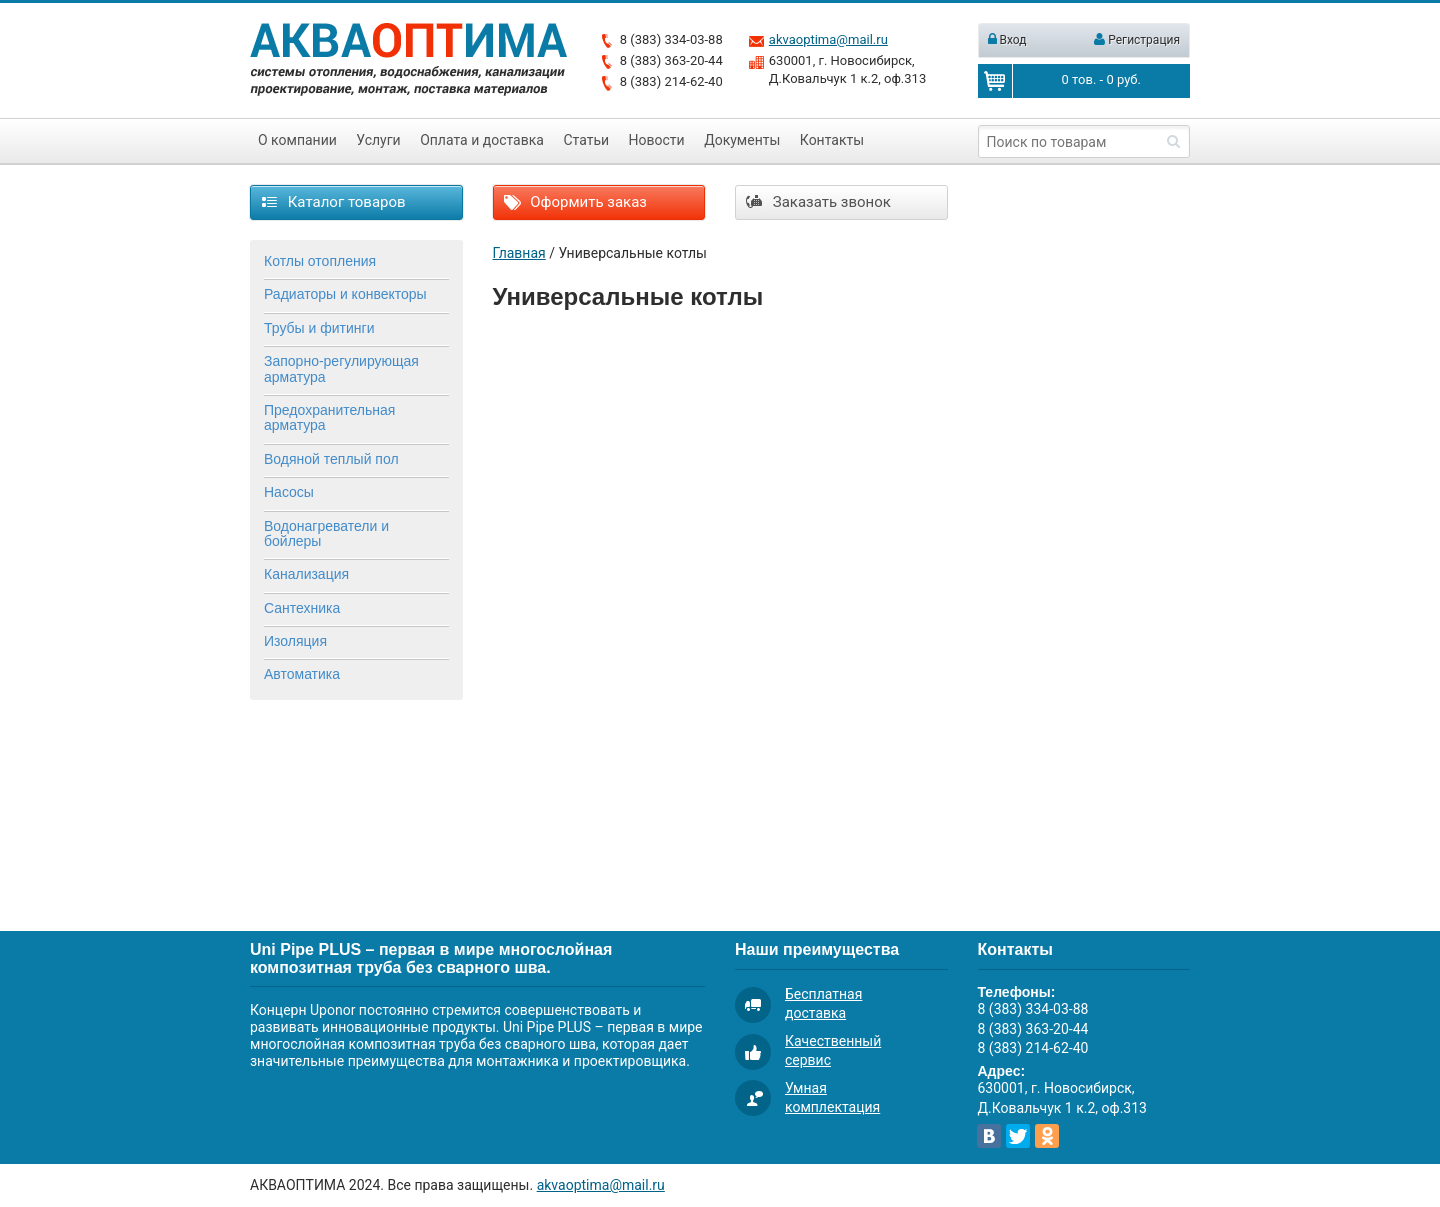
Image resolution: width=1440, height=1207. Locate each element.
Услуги (378, 140)
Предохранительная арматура (329, 417)
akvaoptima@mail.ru (828, 39)
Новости (657, 140)
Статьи (586, 140)
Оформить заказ (575, 202)
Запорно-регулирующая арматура (341, 368)
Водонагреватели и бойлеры (326, 533)
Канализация (306, 574)
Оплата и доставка (482, 140)
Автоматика (302, 674)
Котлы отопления (320, 261)
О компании (297, 140)
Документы (742, 140)
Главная (519, 253)
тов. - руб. (1101, 79)
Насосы (289, 492)
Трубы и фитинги (319, 328)
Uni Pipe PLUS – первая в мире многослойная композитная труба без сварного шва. (431, 958)
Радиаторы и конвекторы (345, 294)
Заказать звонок (818, 202)
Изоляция (295, 641)
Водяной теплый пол (331, 459)
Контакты (832, 140)
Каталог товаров (333, 202)
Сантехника (302, 608)
